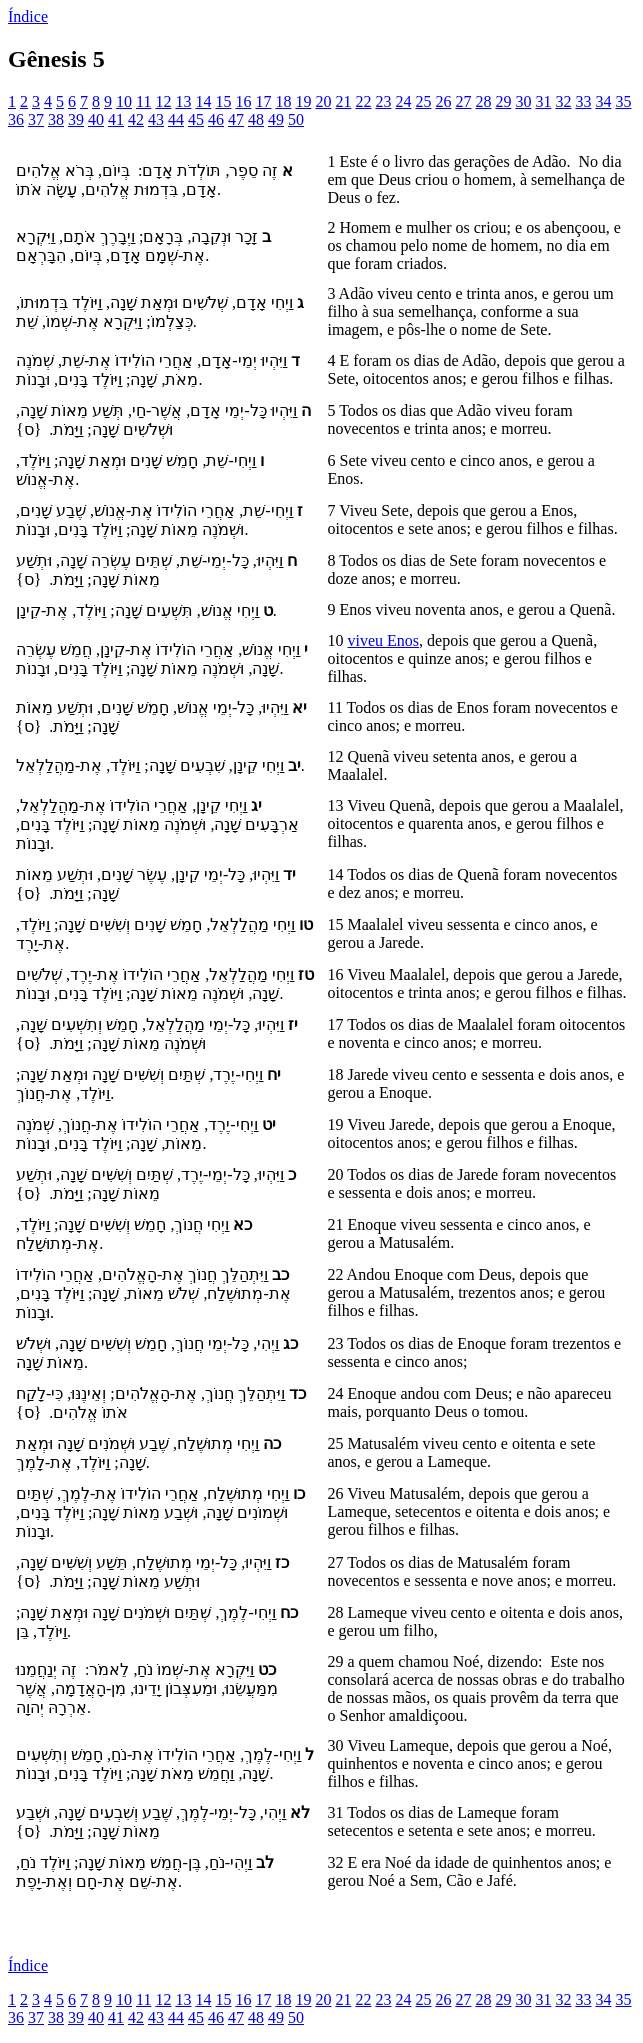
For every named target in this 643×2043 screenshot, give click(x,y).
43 (156, 119)
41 (116, 119)
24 (403, 101)
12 (163, 101)
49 (276, 119)
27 (463, 101)
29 (503, 101)
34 (603, 101)
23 (383, 101)
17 (263, 101)
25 (423, 101)
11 (143, 101)
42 (136, 119)
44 (176, 119)
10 (124, 101)
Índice (28, 16)
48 (256, 119)
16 (243, 101)
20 (323, 101)
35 (623, 101)
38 (56, 119)
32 (563, 101)
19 (303, 101)
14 (203, 101)
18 (283, 101)
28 (483, 101)
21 (343, 101)
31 (543, 101)
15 (223, 101)
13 (183, 101)
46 (216, 119)
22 (363, 101)
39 (76, 119)
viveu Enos (384, 640)
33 (583, 101)
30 (523, 101)
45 (196, 119)
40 (96, 119)
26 (443, 101)
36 (16, 119)
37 (36, 119)
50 (296, 119)
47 (236, 119)
